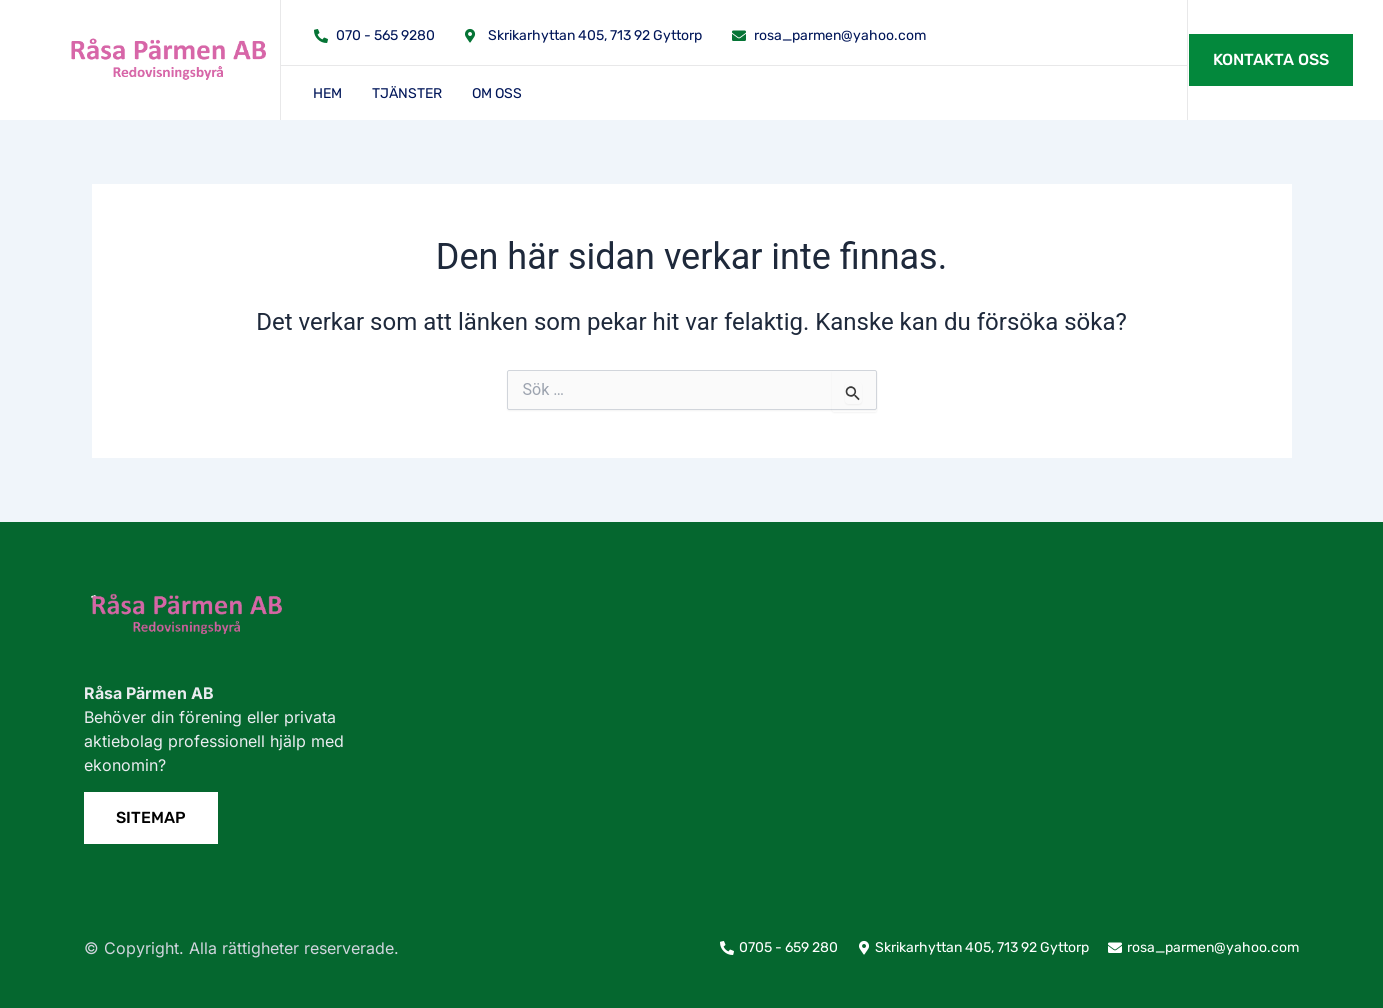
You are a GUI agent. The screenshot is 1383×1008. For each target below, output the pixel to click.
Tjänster (407, 93)
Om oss (497, 93)
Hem (327, 93)
